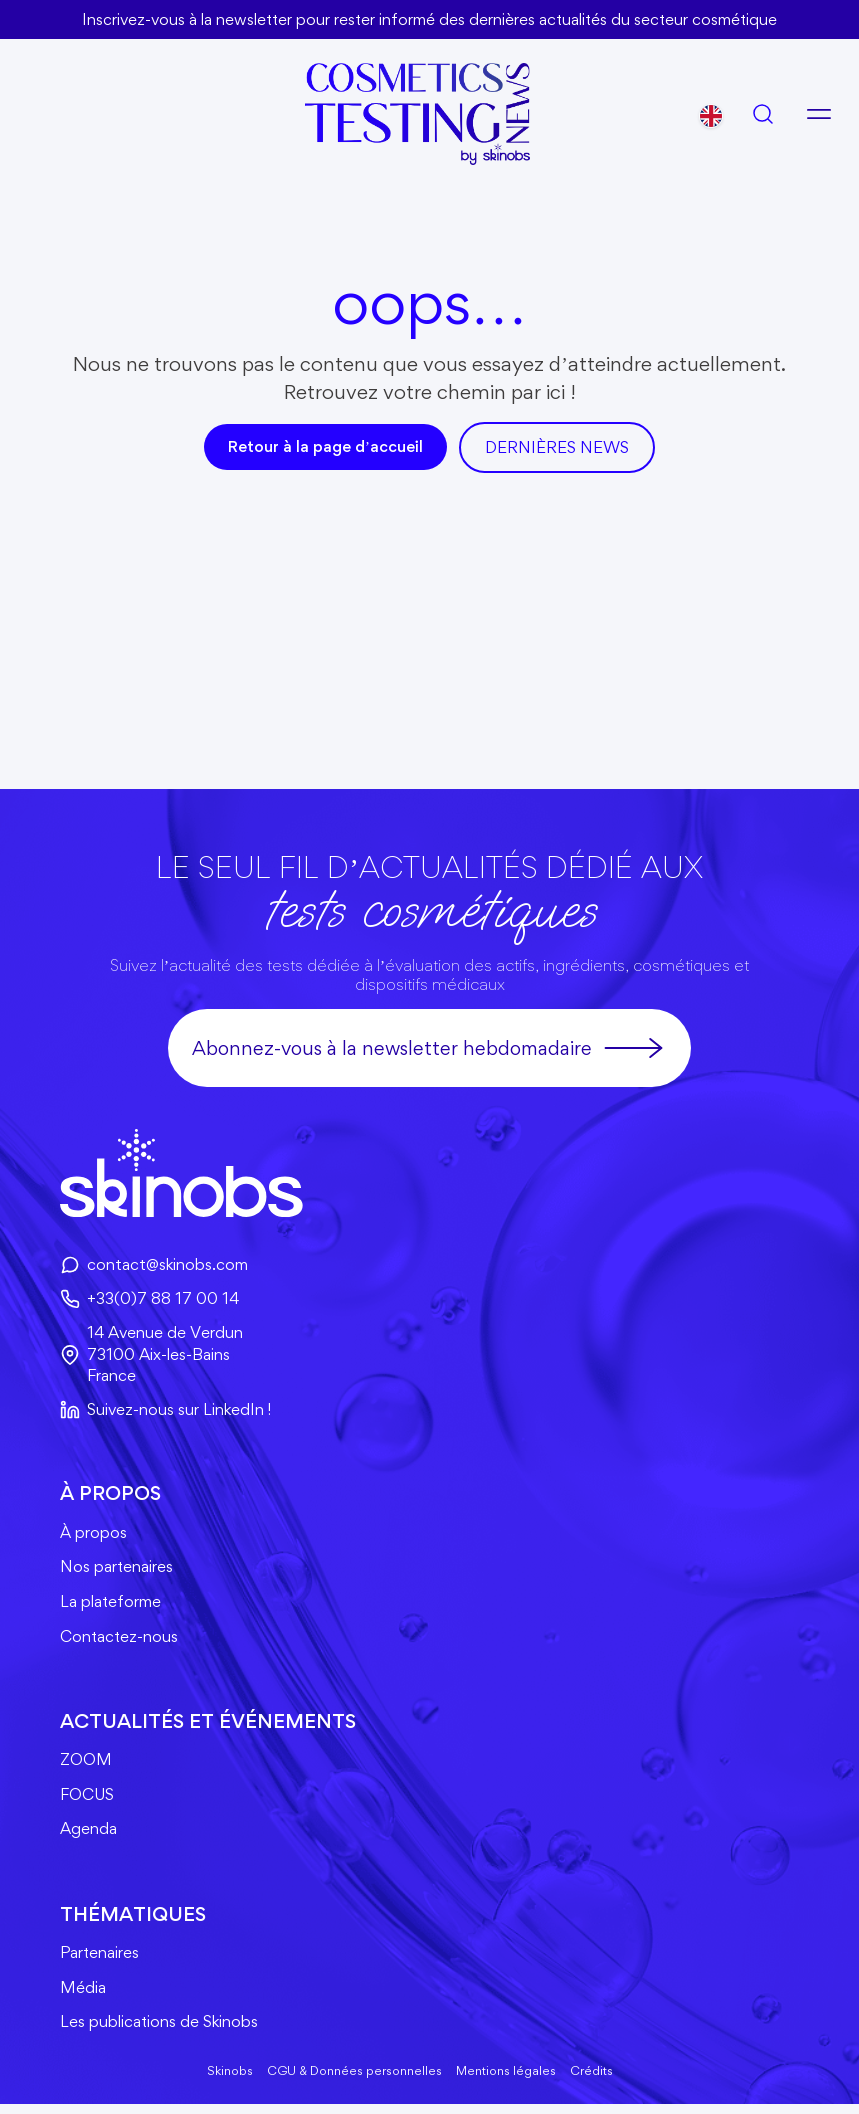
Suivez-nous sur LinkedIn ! (166, 1412)
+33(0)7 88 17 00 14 (149, 1299)
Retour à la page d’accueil (325, 447)
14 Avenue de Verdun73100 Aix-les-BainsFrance (152, 1355)
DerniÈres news (557, 447)
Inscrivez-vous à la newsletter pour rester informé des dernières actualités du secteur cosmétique (430, 19)
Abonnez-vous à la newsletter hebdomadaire (429, 1048)
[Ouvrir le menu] (819, 113)
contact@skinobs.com (154, 1265)
